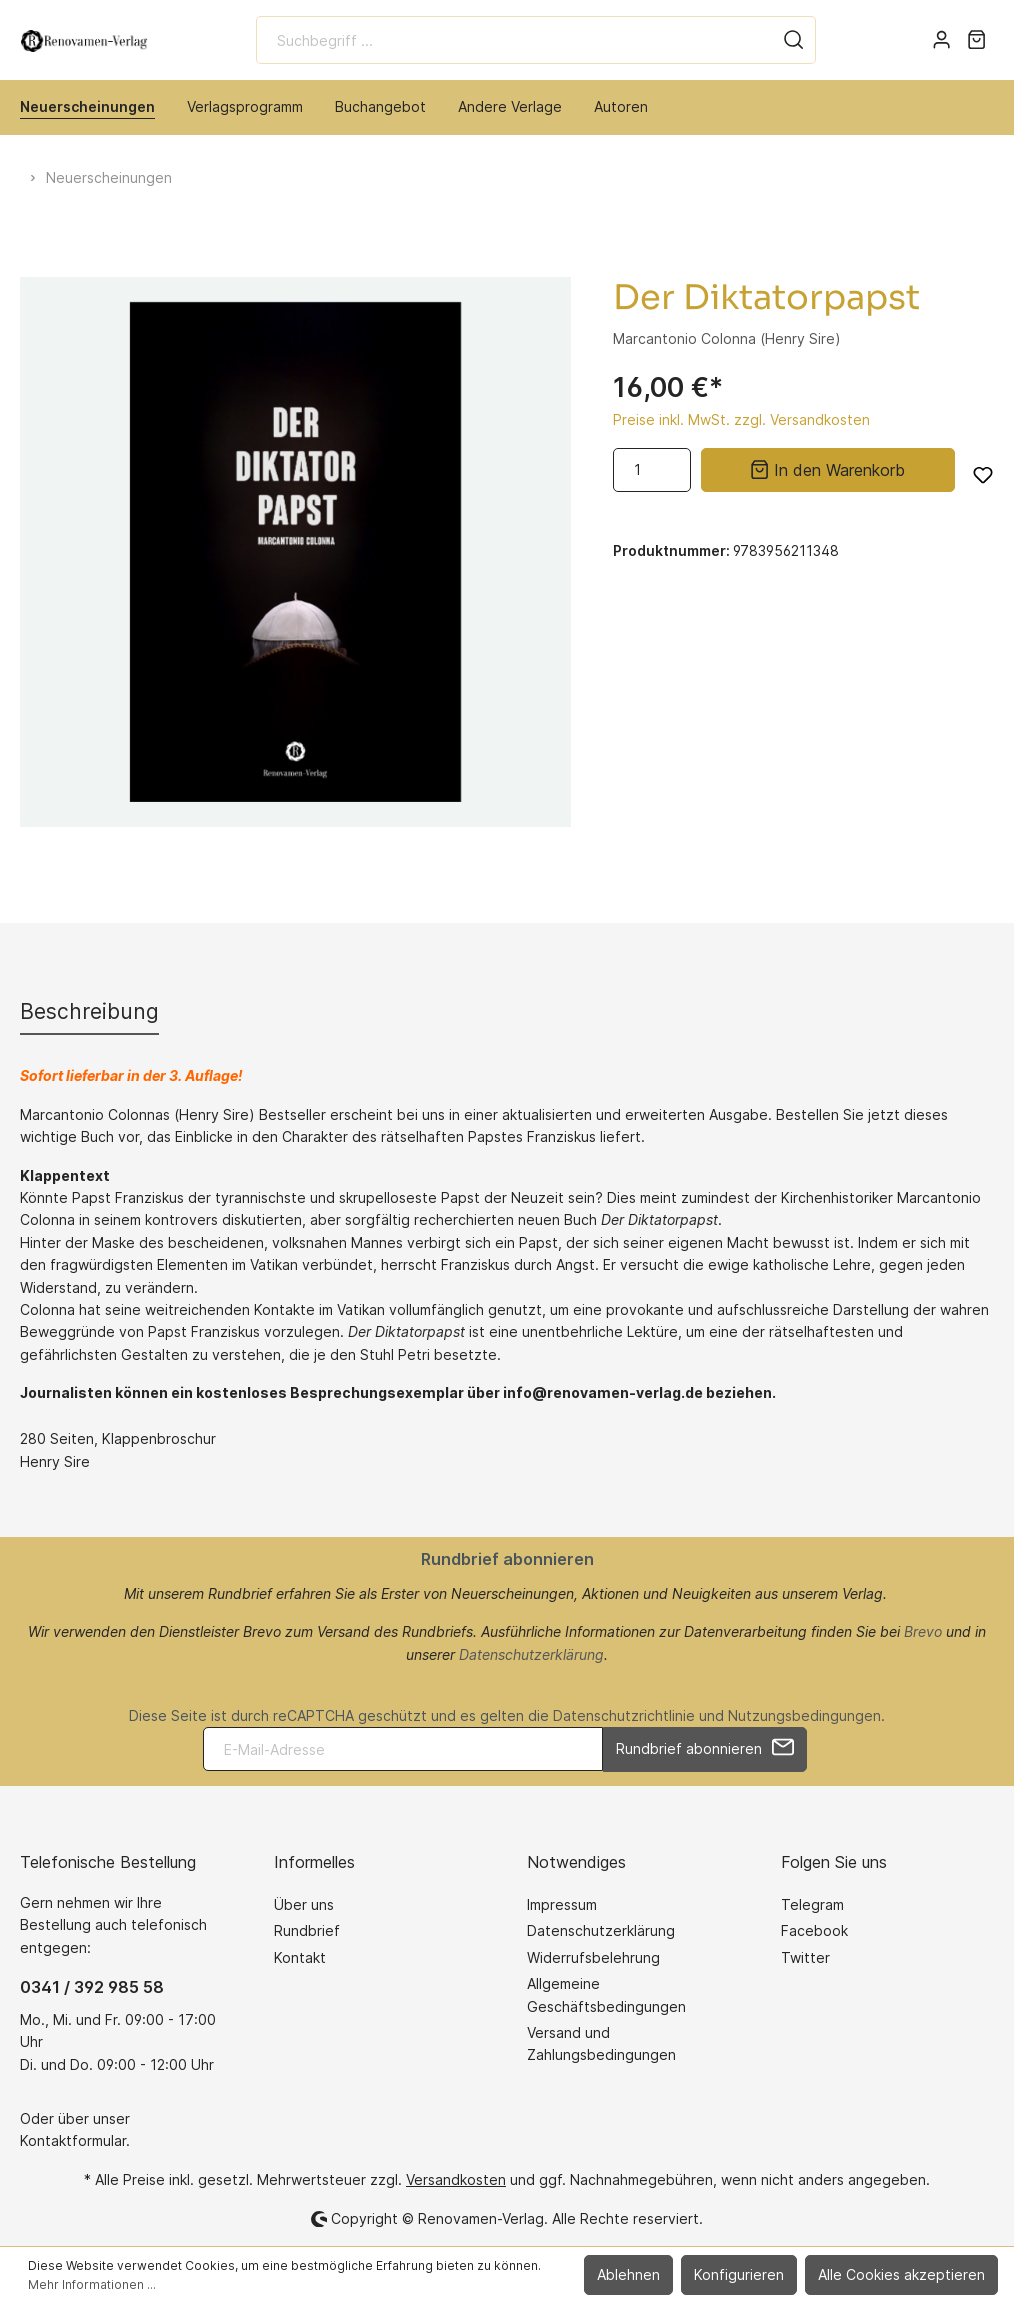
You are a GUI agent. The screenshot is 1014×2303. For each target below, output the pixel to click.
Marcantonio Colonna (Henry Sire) (727, 338)
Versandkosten (456, 2179)
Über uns (304, 1904)
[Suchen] (794, 40)
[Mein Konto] (941, 40)
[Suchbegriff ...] (514, 40)
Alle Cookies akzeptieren (901, 2274)
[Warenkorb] (976, 40)
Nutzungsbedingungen (804, 1715)
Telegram (812, 1904)
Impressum (562, 1904)
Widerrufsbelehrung (593, 1957)
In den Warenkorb (827, 467)
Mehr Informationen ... (92, 2284)
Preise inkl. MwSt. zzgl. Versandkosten (741, 419)
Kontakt (300, 1957)
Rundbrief (307, 1930)
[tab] (89, 1011)
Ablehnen (628, 2274)
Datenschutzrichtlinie (624, 1715)
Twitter (805, 1957)
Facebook (814, 1930)
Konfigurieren (739, 2274)
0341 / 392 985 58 (92, 1987)
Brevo (923, 1631)
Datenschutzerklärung (531, 1654)
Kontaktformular (73, 2140)
